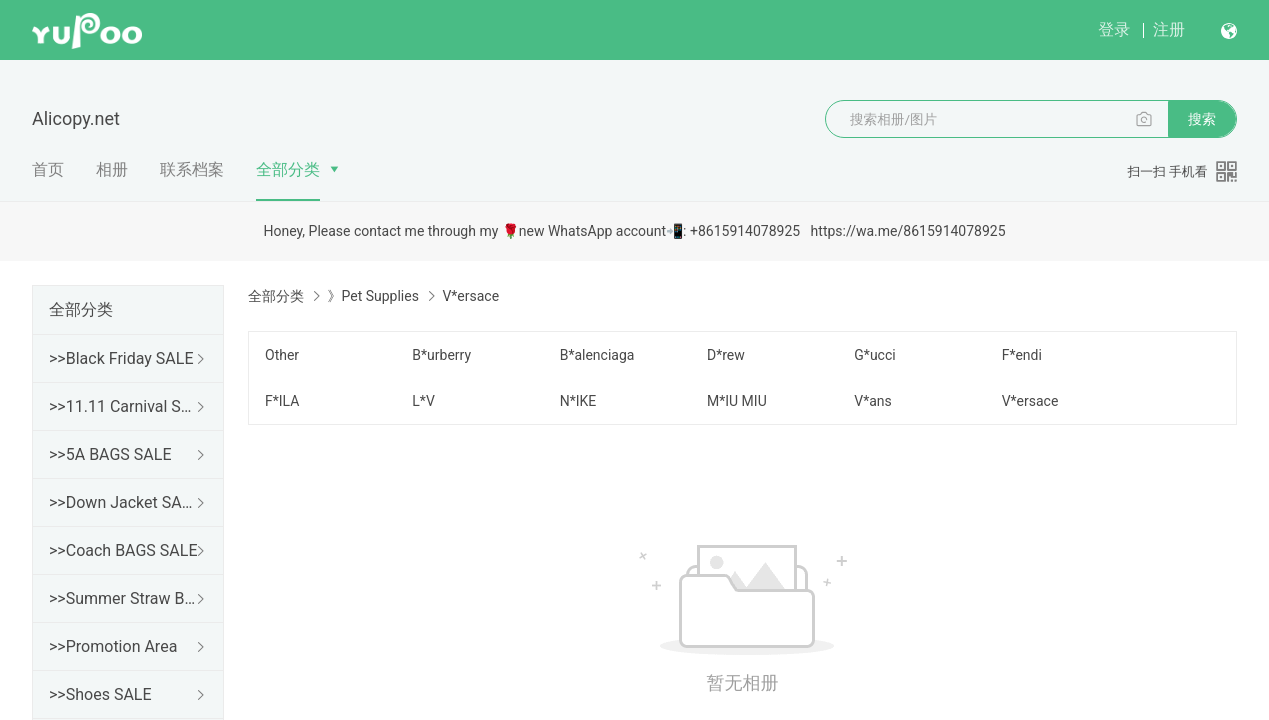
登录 (1114, 29)
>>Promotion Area (113, 646)
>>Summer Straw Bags (124, 598)
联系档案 (192, 169)
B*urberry (441, 355)
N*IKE (578, 401)
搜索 (1202, 119)
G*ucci (874, 355)
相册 (112, 169)
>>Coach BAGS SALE (123, 550)
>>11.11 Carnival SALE (124, 406)
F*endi (1022, 355)
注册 (1169, 29)
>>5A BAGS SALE (110, 454)
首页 (48, 169)
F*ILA (282, 401)
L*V (423, 401)
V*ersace (1030, 401)
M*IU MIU (737, 401)
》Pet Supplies (372, 296)
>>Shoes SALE (100, 694)
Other (282, 355)
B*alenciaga (597, 355)
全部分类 (288, 169)
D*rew (726, 355)
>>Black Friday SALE (121, 358)
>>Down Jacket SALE (124, 502)
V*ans (873, 401)
